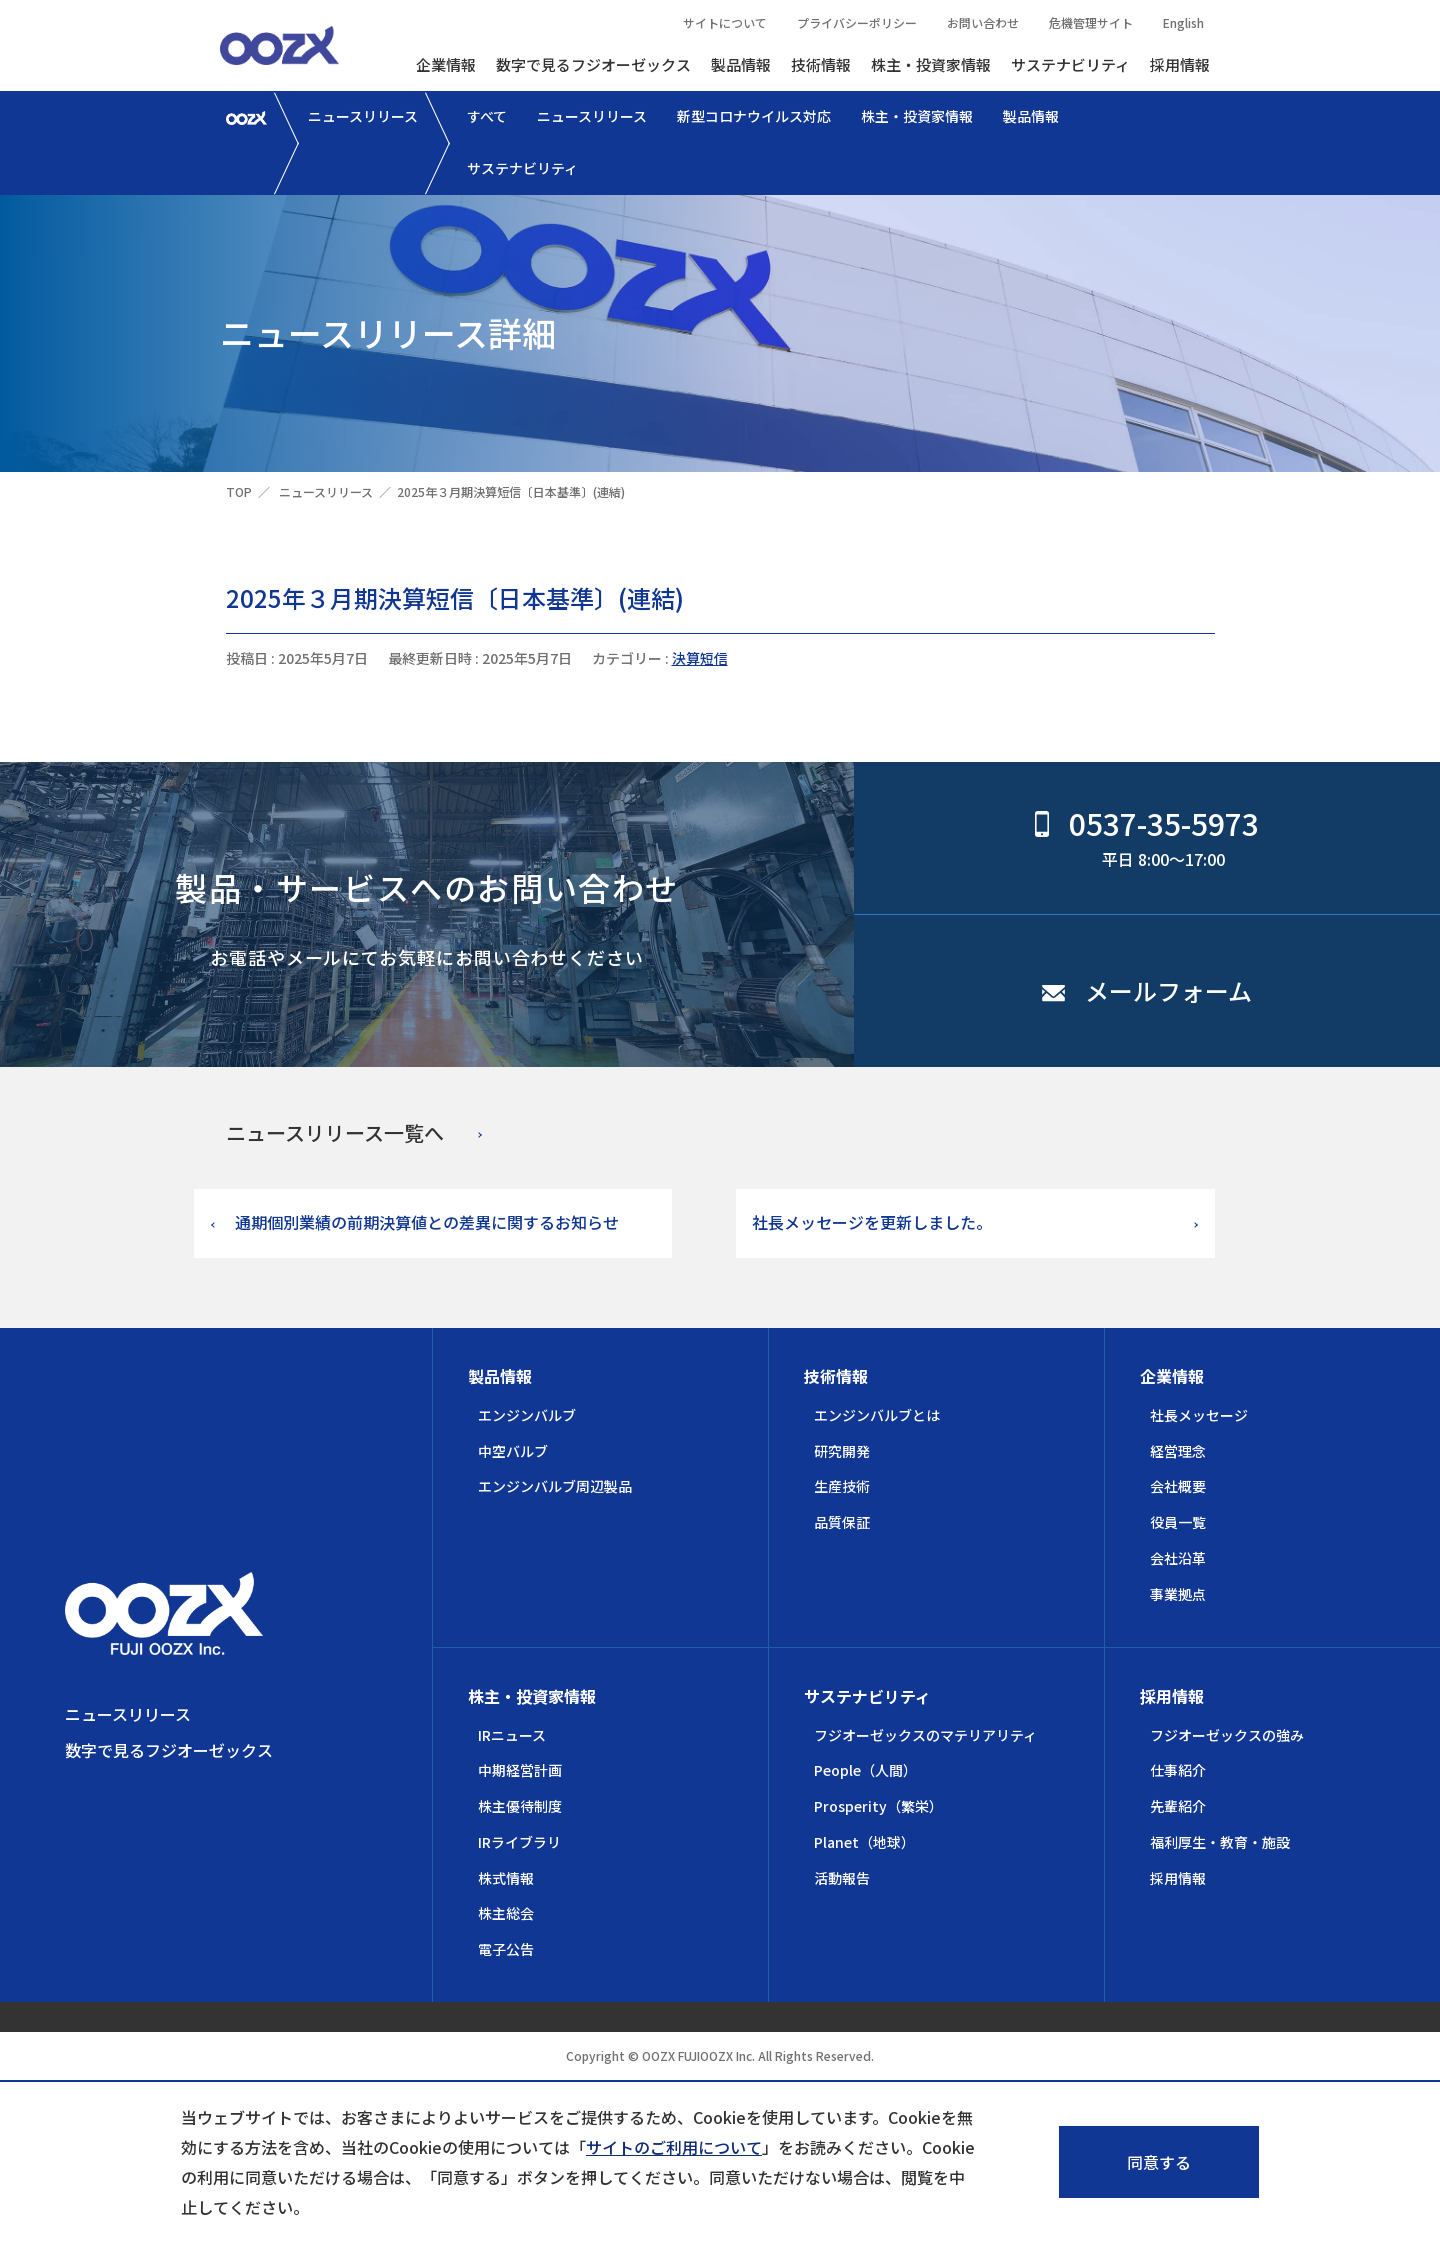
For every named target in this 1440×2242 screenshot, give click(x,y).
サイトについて (725, 22)
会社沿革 (1178, 1558)
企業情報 (446, 64)
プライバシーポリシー (857, 22)
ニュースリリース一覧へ (335, 1132)
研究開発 (842, 1451)
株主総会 (506, 1913)
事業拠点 (1178, 1594)
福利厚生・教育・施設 (1220, 1842)
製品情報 (741, 64)
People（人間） (865, 1770)
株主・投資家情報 (931, 64)
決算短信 (700, 658)
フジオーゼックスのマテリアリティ (925, 1735)
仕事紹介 (1178, 1770)
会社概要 (1178, 1486)
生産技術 (842, 1486)
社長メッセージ (1199, 1415)
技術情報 (821, 64)
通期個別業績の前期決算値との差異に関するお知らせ (427, 1222)
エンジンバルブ (527, 1415)
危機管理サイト (1091, 22)
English (1183, 22)
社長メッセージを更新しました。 (872, 1222)
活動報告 (842, 1878)
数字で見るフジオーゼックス (593, 64)
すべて (487, 116)
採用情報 (1180, 64)
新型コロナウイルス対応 (754, 116)
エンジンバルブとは (877, 1415)
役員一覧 (1178, 1522)
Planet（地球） (864, 1842)
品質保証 (842, 1522)
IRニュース (512, 1735)
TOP (239, 491)
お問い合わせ (983, 22)
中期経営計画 (520, 1770)
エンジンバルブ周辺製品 (555, 1486)
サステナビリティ (1070, 64)
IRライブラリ (519, 1842)
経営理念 (1178, 1451)
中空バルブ (513, 1451)
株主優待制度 (520, 1806)
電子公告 (506, 1949)
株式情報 (506, 1878)
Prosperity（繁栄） (878, 1806)
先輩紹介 (1178, 1806)
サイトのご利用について (674, 2147)
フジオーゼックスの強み (1227, 1735)
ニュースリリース (363, 116)
